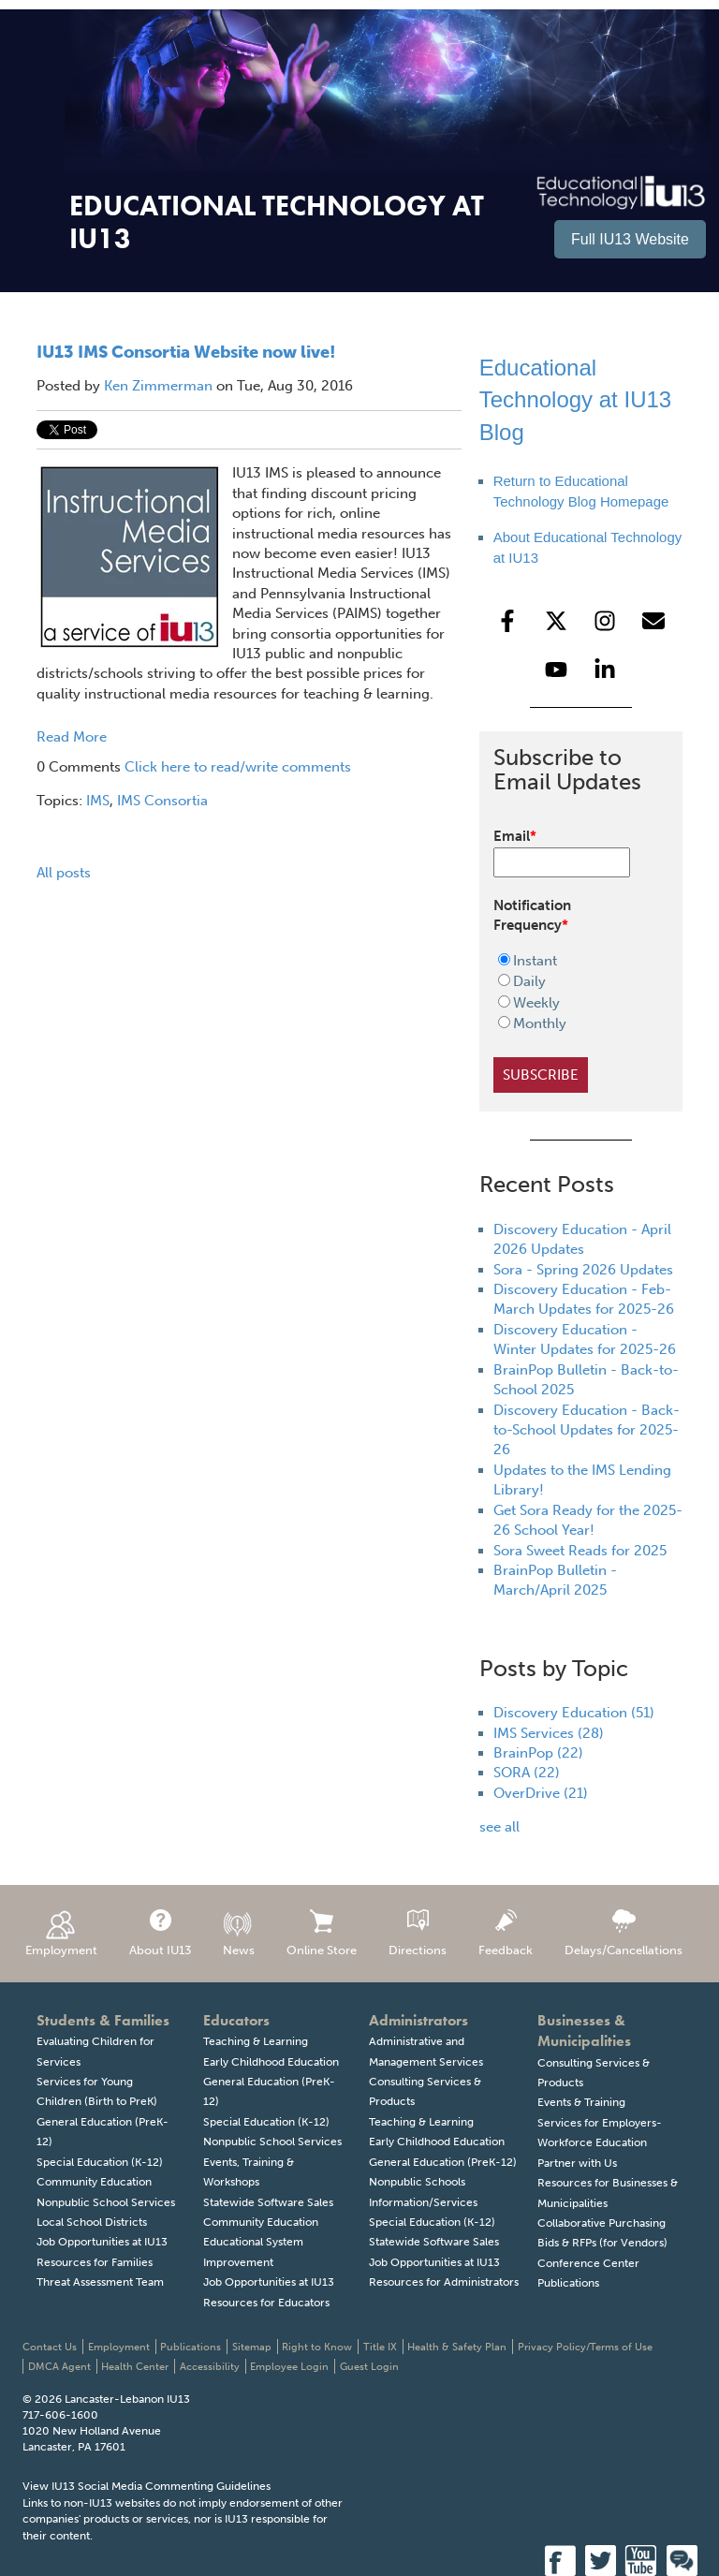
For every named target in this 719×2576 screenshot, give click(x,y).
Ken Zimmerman (158, 385)
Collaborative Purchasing (601, 2223)
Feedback (505, 1933)
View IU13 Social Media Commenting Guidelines (146, 2486)
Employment (61, 1933)
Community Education (94, 2181)
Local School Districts (92, 2222)
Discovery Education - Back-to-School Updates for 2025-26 (586, 1430)
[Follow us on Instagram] (605, 621)
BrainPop (538, 1752)
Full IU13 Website (630, 239)
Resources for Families (95, 2262)
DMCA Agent (59, 2367)
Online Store (321, 1933)
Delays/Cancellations (623, 1933)
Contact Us (49, 2347)
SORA (526, 1772)
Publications (568, 2282)
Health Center (135, 2367)
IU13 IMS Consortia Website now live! (186, 352)
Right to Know (317, 2347)
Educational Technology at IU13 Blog (575, 400)
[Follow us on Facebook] (507, 621)
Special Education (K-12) (100, 2162)
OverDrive (540, 1793)
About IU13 (160, 1933)
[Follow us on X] (556, 621)
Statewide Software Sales (268, 2202)
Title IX (380, 2347)
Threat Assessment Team (100, 2282)
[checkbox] (569, 992)
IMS (98, 800)
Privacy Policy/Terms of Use (585, 2347)
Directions (418, 1933)
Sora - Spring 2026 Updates (583, 1269)
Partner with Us (577, 2163)
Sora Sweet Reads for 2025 (580, 1550)
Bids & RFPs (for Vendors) (602, 2242)
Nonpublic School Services (106, 2202)
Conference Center (588, 2263)
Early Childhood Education (271, 2061)
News (239, 1933)
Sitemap (251, 2347)
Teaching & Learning (255, 2041)
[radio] (569, 960)
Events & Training (581, 2102)
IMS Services (548, 1733)
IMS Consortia (162, 800)
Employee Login (289, 2367)
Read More (72, 737)
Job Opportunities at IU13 (102, 2241)
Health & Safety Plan (456, 2347)
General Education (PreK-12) (443, 2162)
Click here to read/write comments (238, 766)
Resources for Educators (266, 2302)
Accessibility (210, 2367)
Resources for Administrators (444, 2282)
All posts (64, 872)
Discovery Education (573, 1712)
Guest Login (369, 2367)
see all (499, 1826)
